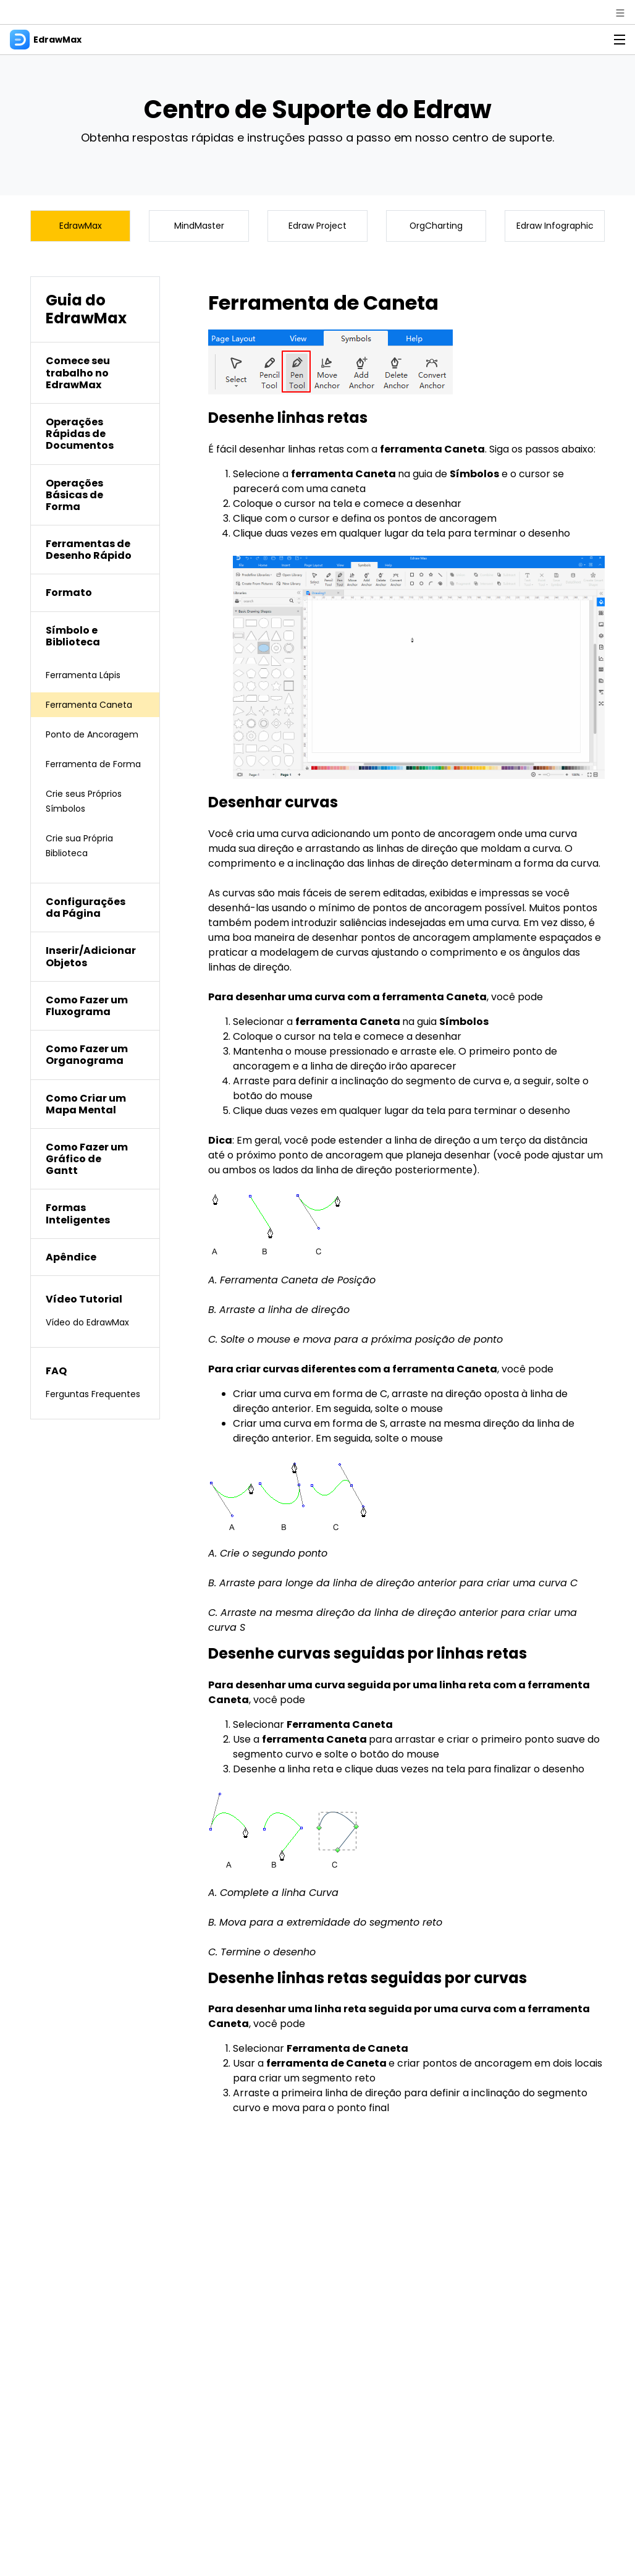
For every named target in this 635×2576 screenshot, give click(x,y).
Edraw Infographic (554, 228)
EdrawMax (81, 228)
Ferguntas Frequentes (73, 1435)
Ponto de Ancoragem (75, 745)
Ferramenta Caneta (95, 709)
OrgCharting (436, 228)
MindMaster (199, 228)
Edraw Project (317, 228)
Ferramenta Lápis (89, 679)
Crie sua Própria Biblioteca (84, 879)
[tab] (95, 378)
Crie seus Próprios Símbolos (89, 834)
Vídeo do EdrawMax (93, 1356)
